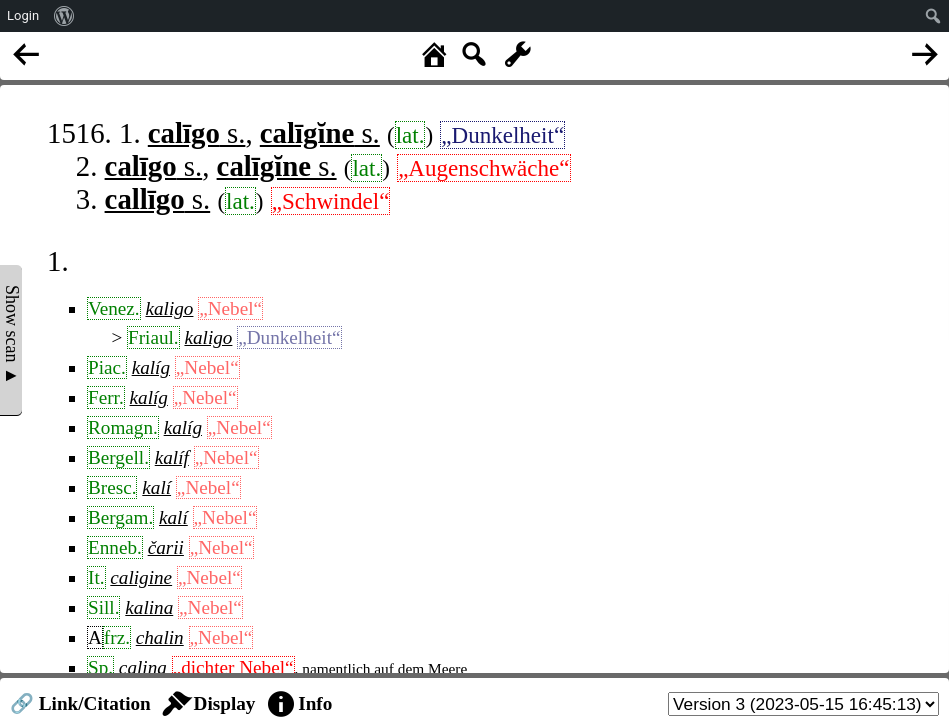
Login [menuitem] (23, 15)
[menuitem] (64, 16)
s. (197, 133)
